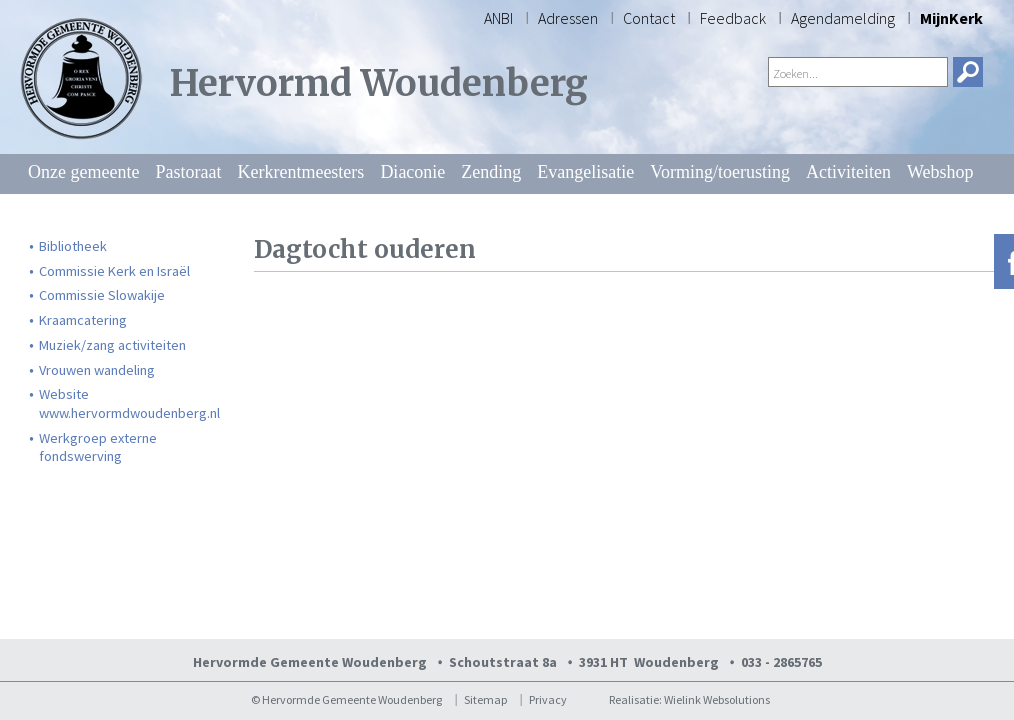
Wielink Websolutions (717, 699)
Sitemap (485, 699)
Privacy (548, 699)
